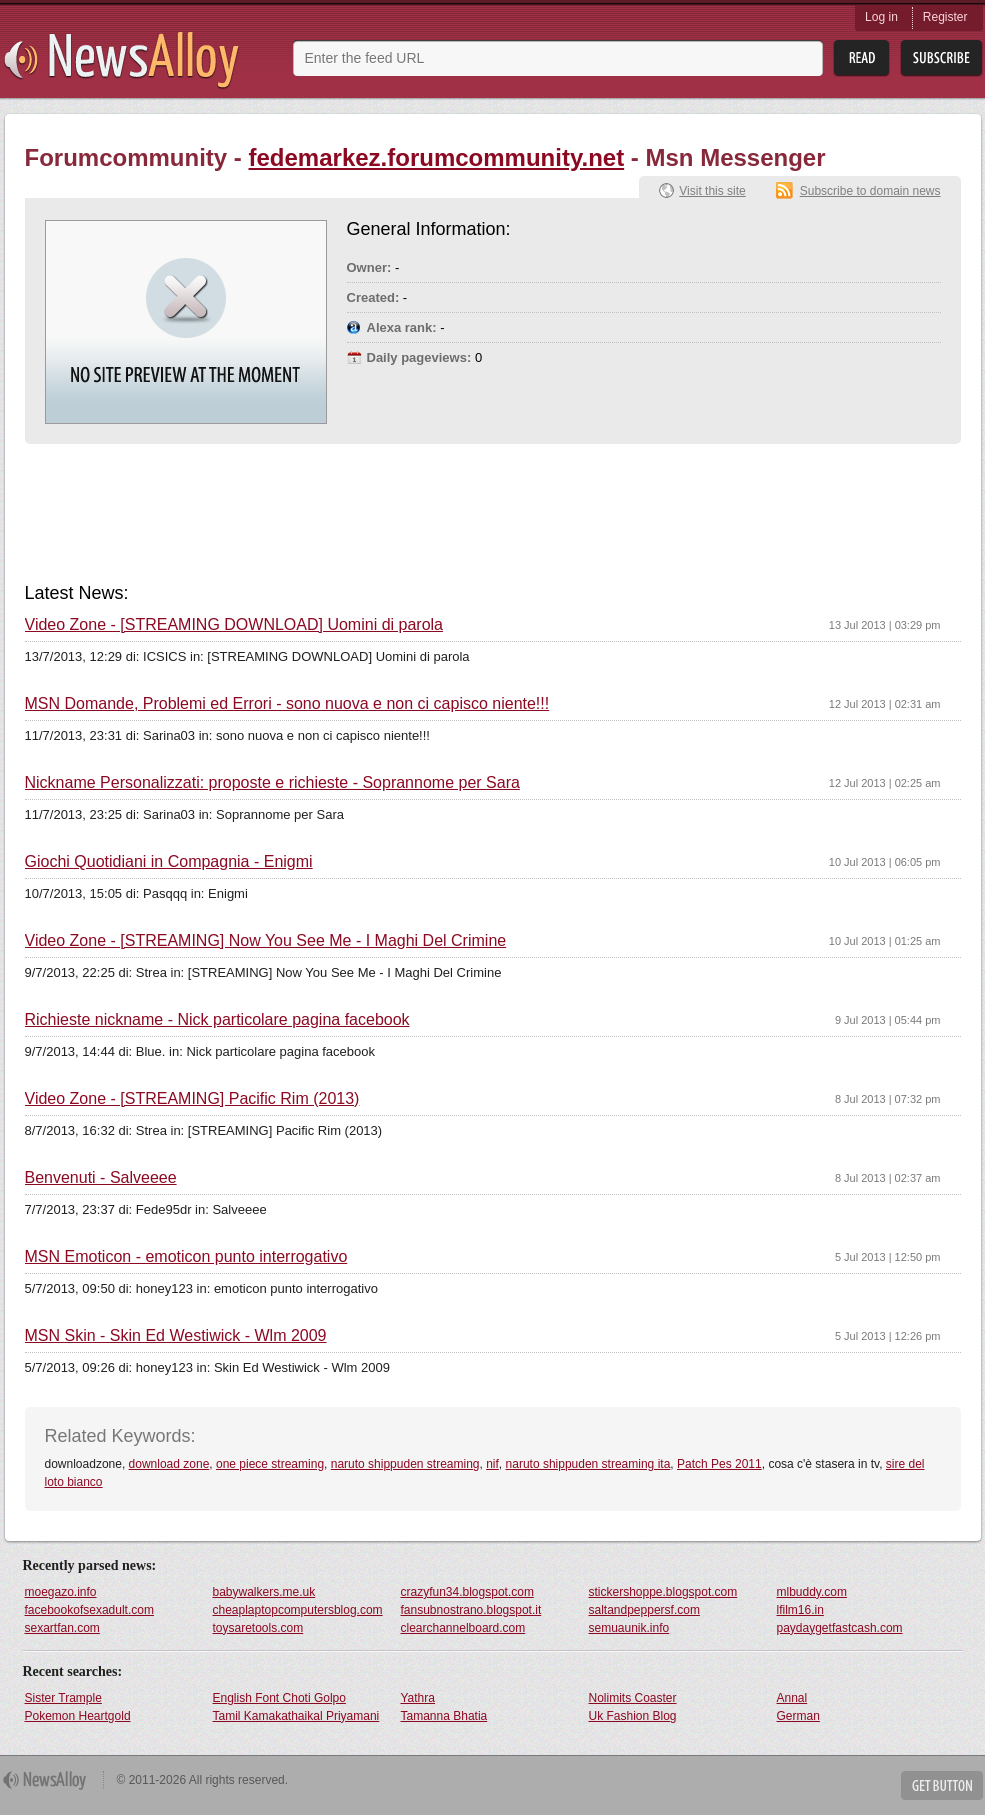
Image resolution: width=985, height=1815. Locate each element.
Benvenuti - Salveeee (101, 1178)
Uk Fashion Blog (633, 1716)
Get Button (942, 1785)
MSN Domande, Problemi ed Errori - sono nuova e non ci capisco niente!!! (287, 704)
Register (945, 17)
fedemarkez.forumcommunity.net (437, 157)
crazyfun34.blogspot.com (467, 1592)
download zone (169, 1464)
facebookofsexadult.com (89, 1610)
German (798, 1716)
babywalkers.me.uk (264, 1592)
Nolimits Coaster (633, 1698)
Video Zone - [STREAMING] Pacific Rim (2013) (192, 1099)
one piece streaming (270, 1464)
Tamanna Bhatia (444, 1716)
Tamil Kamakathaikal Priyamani (296, 1716)
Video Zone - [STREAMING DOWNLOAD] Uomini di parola (234, 625)
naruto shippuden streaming (405, 1464)
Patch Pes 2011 (719, 1464)
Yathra (418, 1698)
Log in (881, 17)
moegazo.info (61, 1592)
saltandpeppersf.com (644, 1610)
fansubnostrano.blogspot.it (471, 1610)
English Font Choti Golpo (279, 1698)
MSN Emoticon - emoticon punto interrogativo (186, 1257)
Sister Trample (63, 1698)
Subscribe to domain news (870, 191)
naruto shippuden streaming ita (588, 1464)
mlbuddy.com (812, 1592)
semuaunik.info (629, 1628)
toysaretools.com (258, 1628)
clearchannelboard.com (463, 1628)
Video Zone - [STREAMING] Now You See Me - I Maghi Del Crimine (266, 941)
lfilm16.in (800, 1610)
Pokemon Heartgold (78, 1716)
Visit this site (712, 191)
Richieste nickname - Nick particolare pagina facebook (217, 1020)
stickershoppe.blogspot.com (663, 1592)
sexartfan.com (62, 1628)
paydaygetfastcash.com (840, 1628)
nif (492, 1464)
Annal (792, 1698)
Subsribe (941, 58)
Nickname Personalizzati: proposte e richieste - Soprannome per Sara (272, 783)
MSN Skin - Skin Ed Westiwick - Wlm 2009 (176, 1336)
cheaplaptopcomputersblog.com (298, 1610)
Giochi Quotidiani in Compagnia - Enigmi (169, 862)
